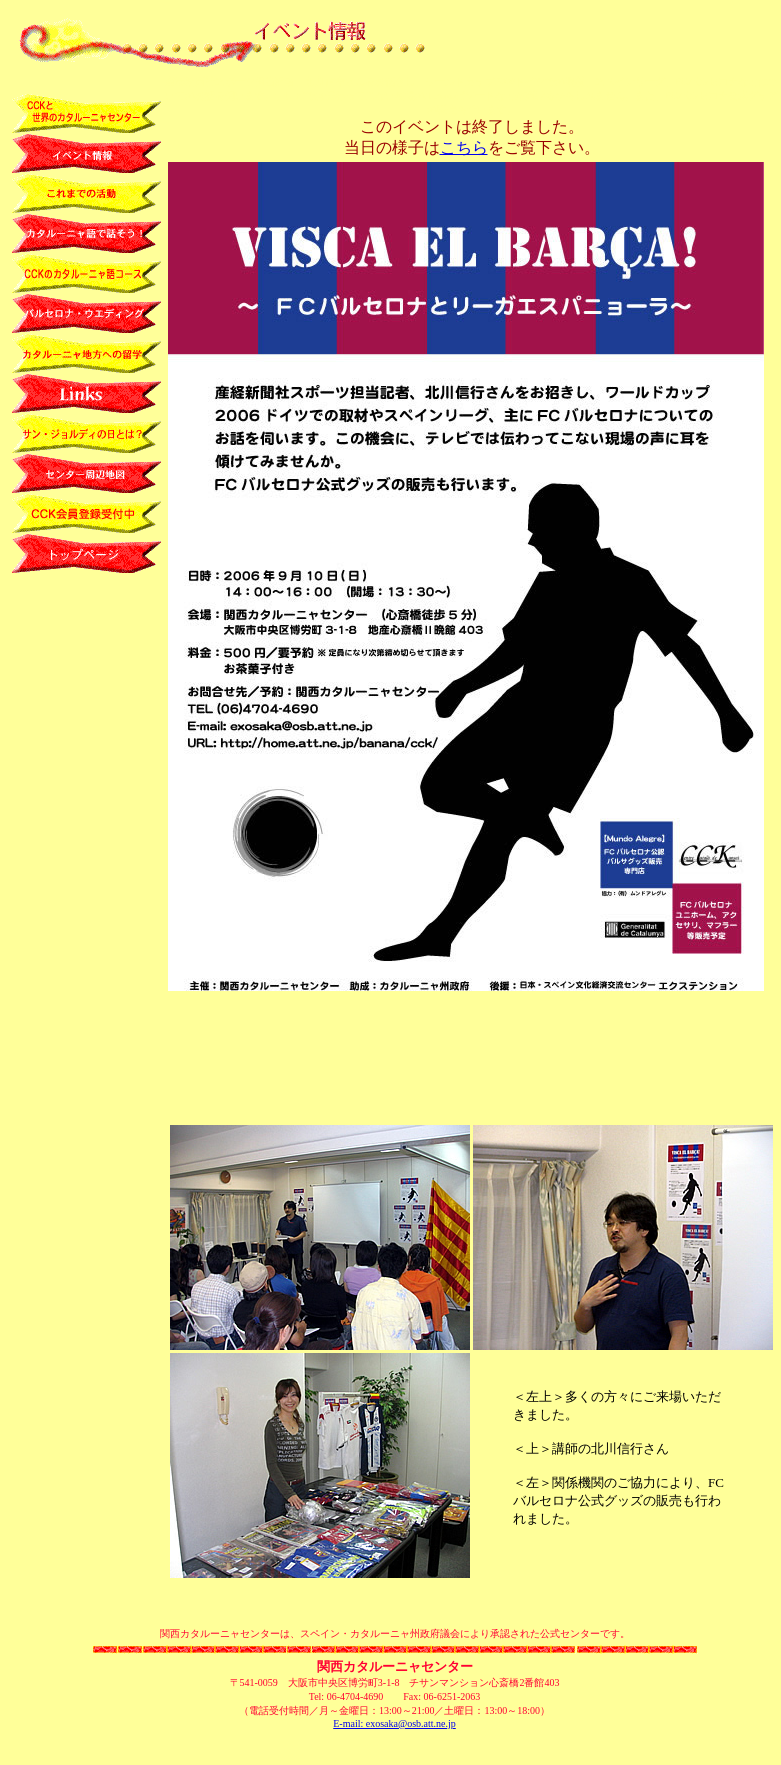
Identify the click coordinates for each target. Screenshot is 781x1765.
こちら (464, 147)
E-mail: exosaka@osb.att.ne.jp (394, 1723)
